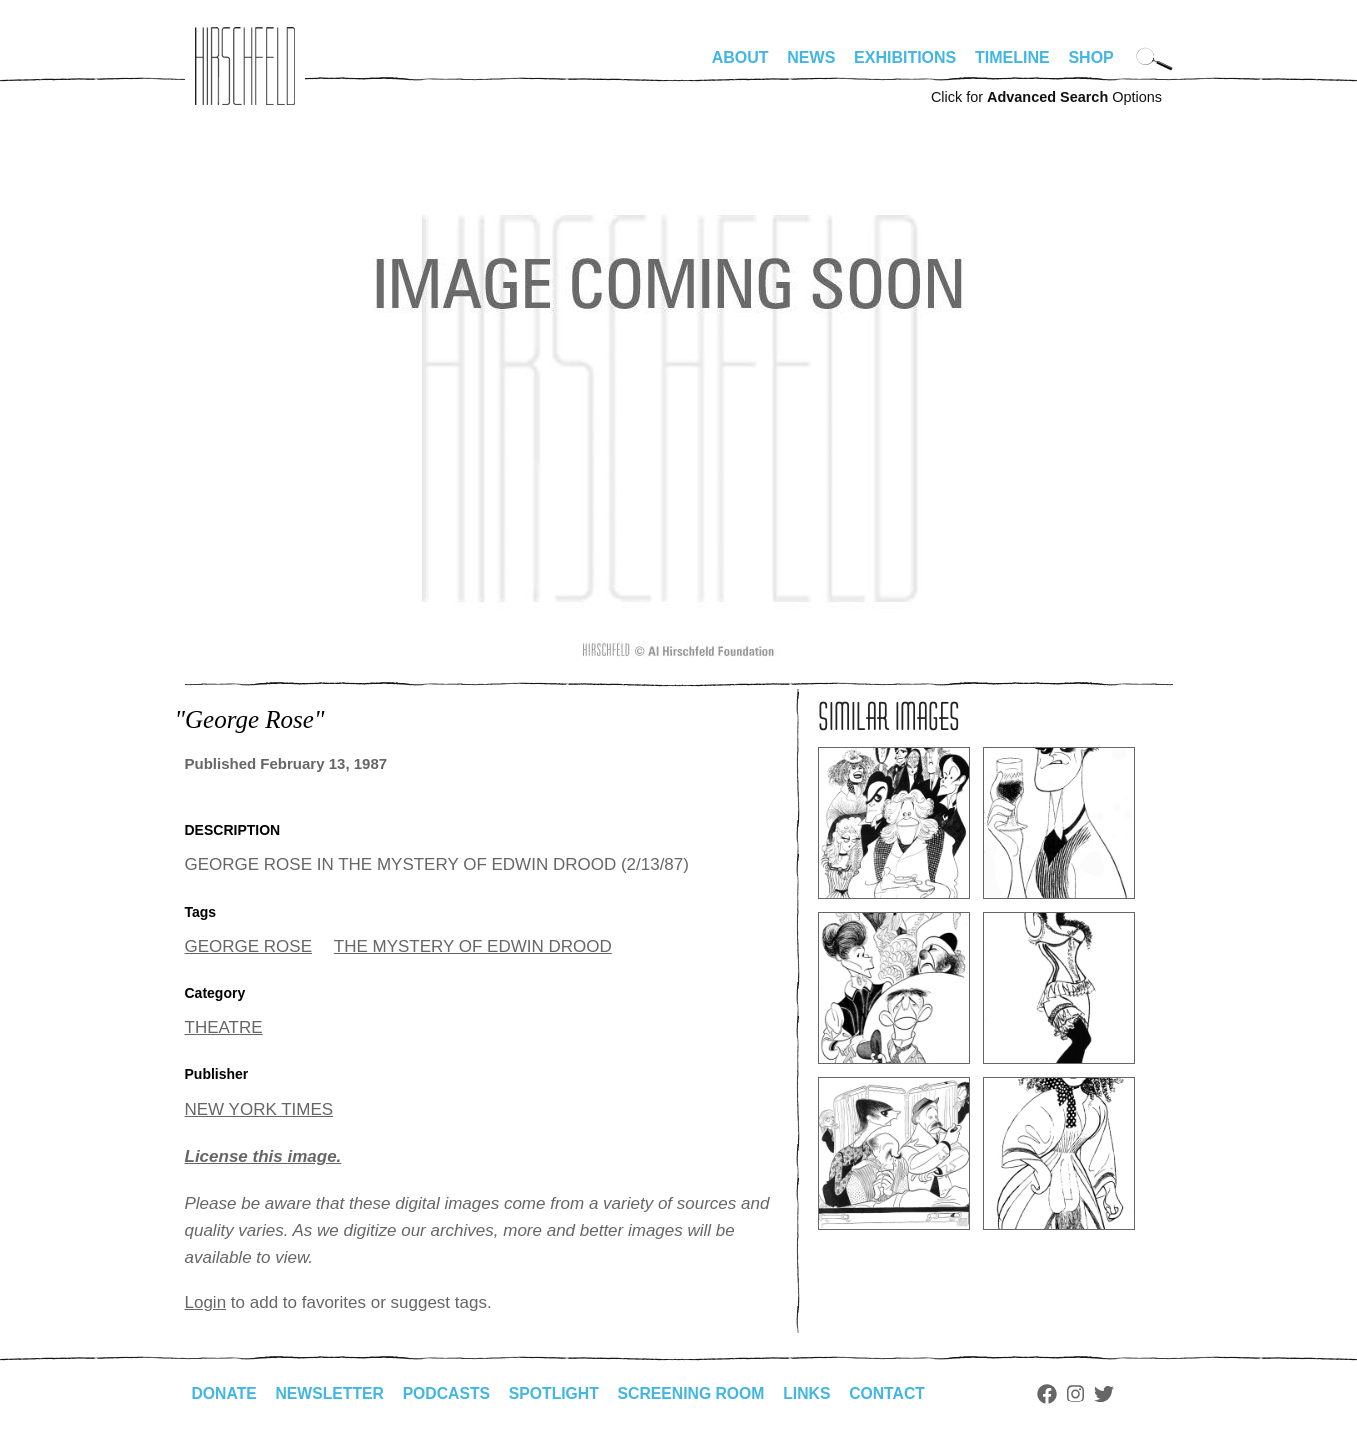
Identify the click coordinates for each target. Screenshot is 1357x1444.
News (811, 57)
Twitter (1114, 1394)
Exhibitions (905, 57)
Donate (225, 1393)
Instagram (1086, 1394)
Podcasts (450, 1393)
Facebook (1058, 1394)
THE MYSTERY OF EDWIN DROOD (473, 946)
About (740, 57)
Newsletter (332, 1393)
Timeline (1012, 57)
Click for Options (1046, 97)
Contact (896, 1393)
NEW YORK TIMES (259, 1109)
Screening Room (698, 1393)
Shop (1090, 57)
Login (206, 1302)
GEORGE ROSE (249, 946)
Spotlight (559, 1393)
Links (816, 1393)
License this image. (263, 1156)
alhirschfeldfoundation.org (245, 66)
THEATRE (224, 1027)
